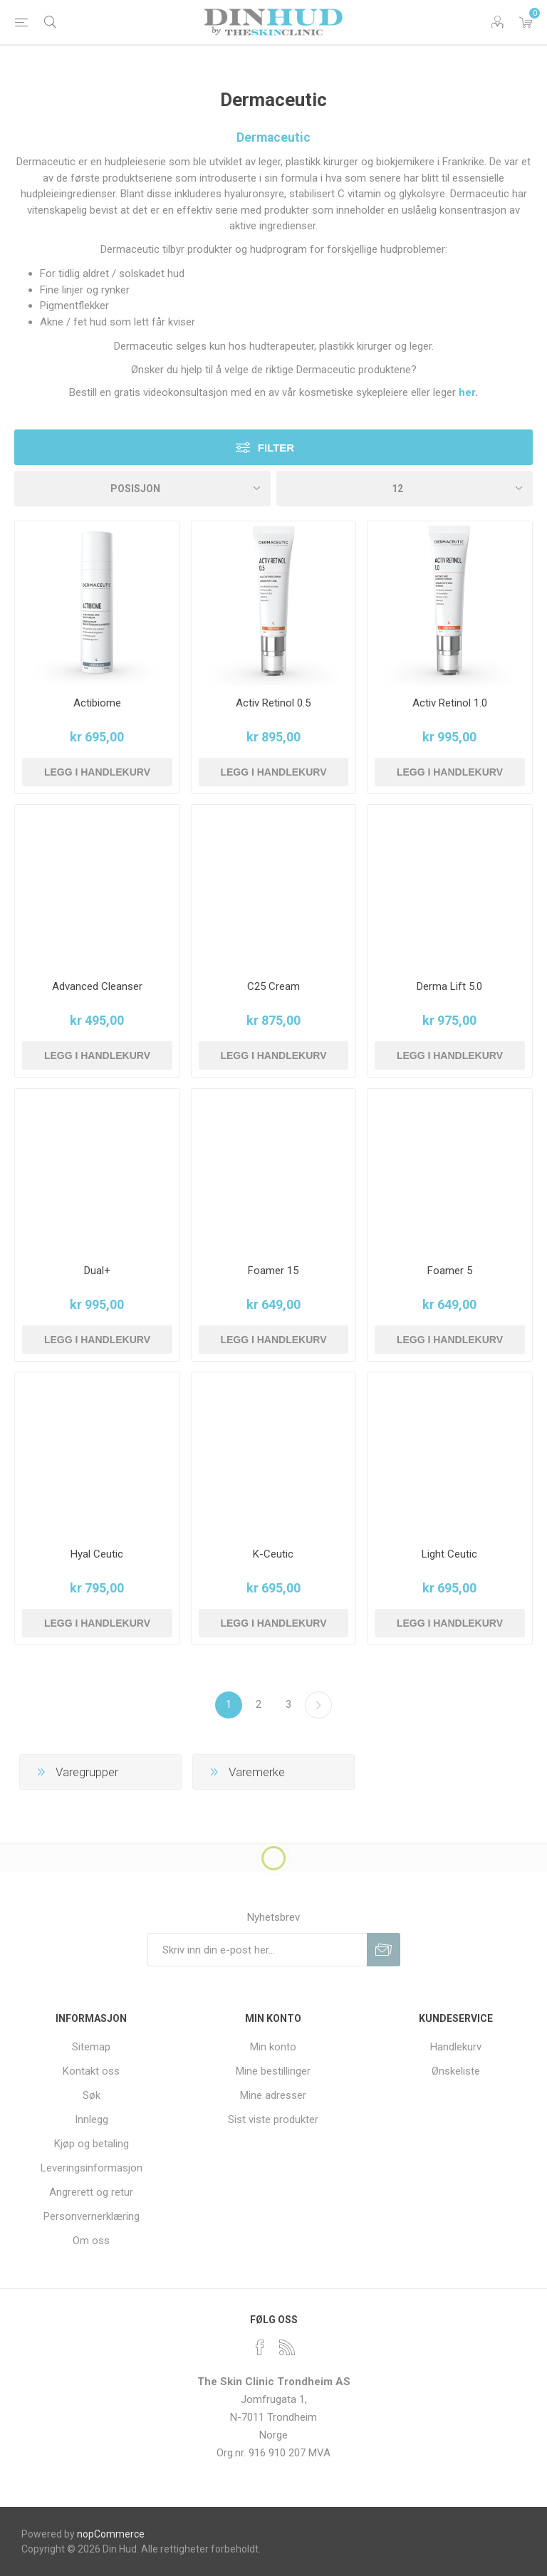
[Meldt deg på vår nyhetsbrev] (257, 1949)
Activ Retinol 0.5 (273, 703)
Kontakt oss (91, 2071)
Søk (91, 2095)
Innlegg (91, 2119)
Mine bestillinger (273, 2071)
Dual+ (97, 1270)
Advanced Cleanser (97, 986)
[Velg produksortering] (142, 488)
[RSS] (287, 2347)
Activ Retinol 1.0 (449, 703)
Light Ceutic (449, 1554)
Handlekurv (455, 2046)
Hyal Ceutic (97, 1554)
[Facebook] (260, 2347)
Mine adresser (273, 2095)
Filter (276, 448)
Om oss (91, 2240)
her (467, 392)
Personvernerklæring (91, 2216)
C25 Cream (273, 986)
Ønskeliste (456, 2071)
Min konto (273, 2046)
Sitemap (91, 2046)
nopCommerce (111, 2534)
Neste (318, 1705)
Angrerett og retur (91, 2192)
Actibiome (97, 703)
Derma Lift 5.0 (449, 986)
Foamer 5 (449, 1270)
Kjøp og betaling (91, 2143)
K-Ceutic (273, 1554)
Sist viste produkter (273, 2119)
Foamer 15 (273, 1270)
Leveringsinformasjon (91, 2168)
